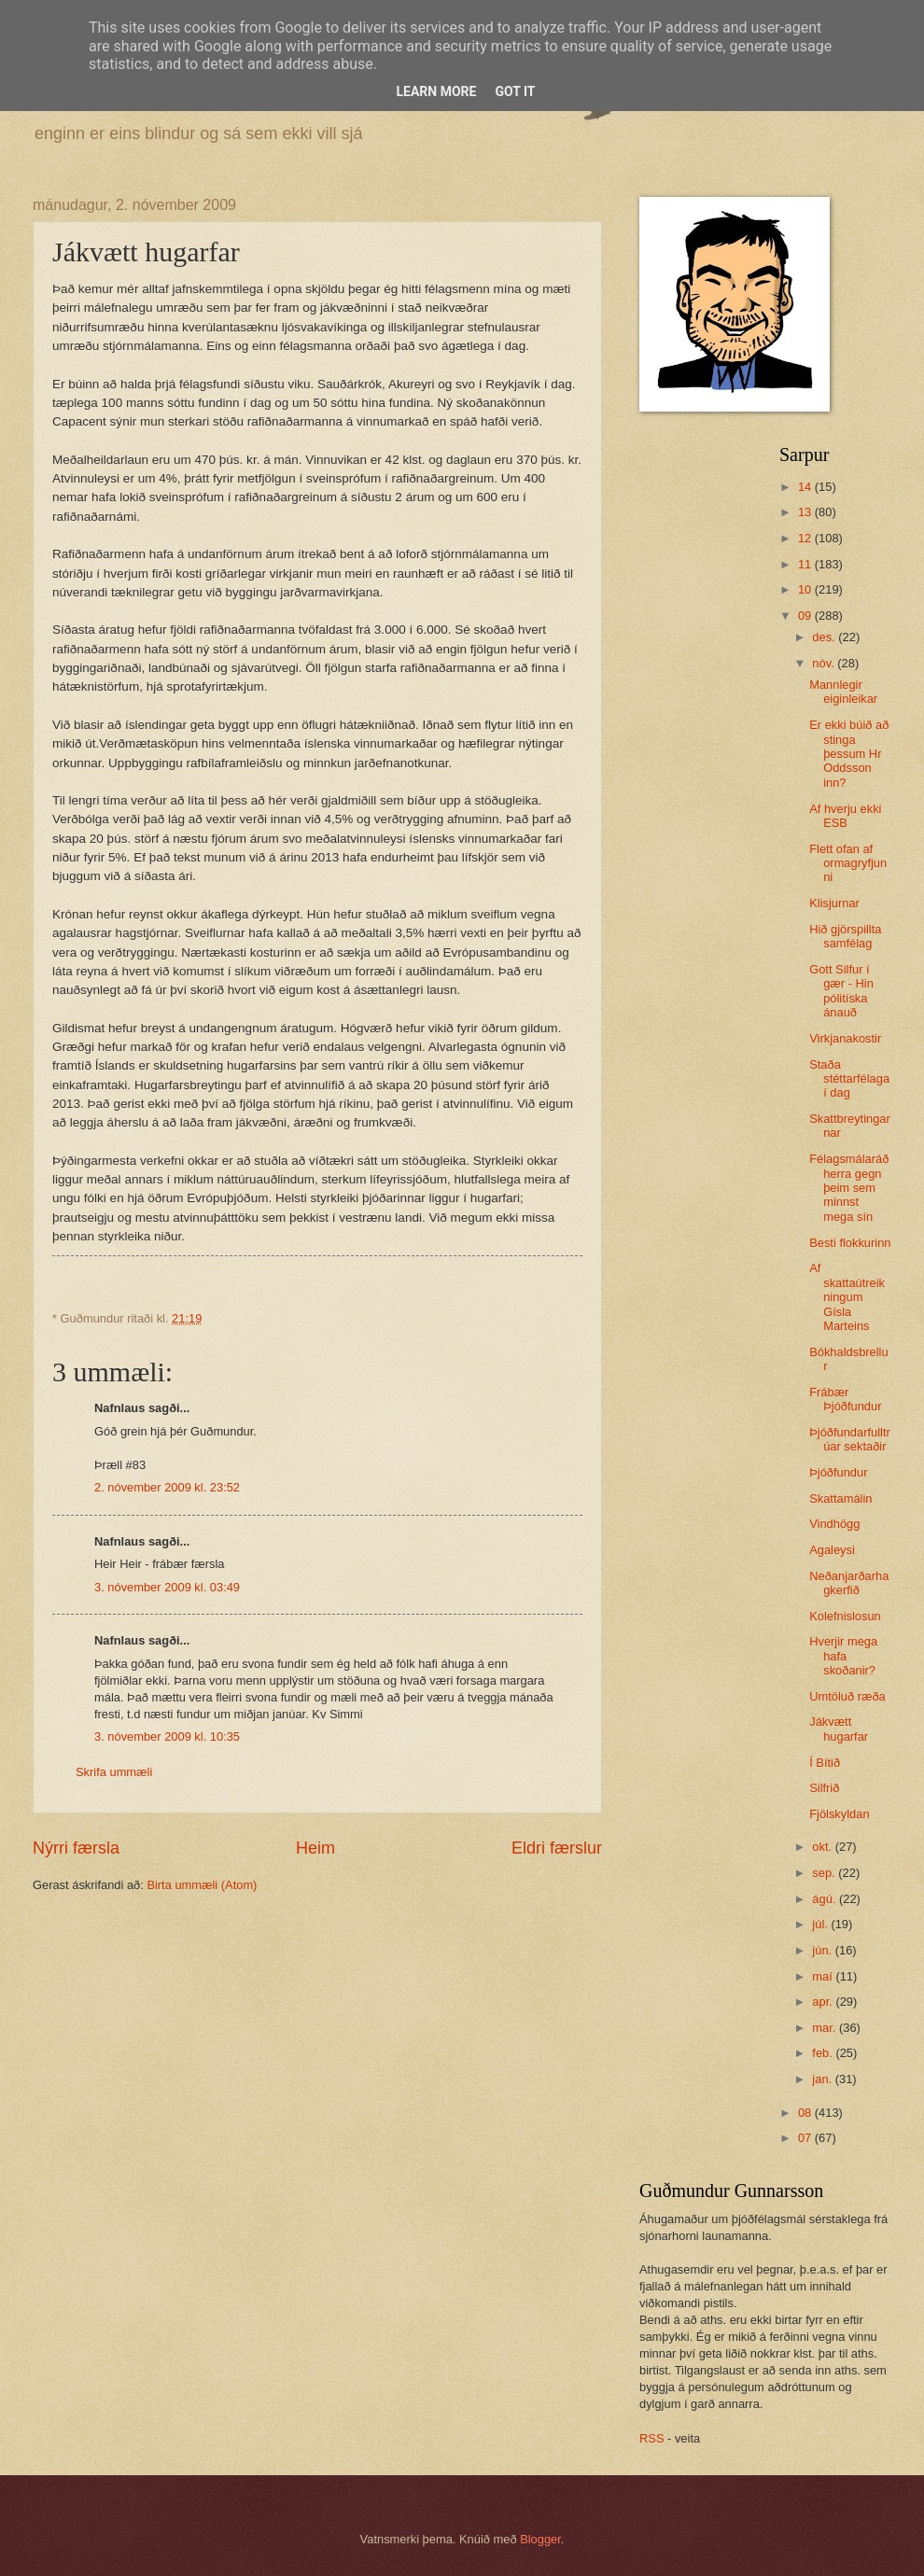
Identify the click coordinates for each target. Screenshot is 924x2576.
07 (806, 2138)
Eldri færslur (556, 1848)
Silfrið (824, 1788)
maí (823, 1976)
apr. (823, 2002)
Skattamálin (840, 1498)
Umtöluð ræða (847, 1696)
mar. (825, 2028)
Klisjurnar (834, 903)
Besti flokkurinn (849, 1243)
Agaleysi (832, 1550)
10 (806, 589)
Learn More (436, 91)
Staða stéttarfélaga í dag (849, 1078)
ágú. (825, 1899)
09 (806, 616)
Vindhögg (834, 1524)
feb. (823, 2053)
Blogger (540, 2539)
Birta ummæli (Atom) (202, 1885)
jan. (823, 2079)
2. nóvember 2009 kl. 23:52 (167, 1487)
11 (806, 564)
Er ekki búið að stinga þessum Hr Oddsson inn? (849, 754)
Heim (315, 1848)
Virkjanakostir (845, 1038)
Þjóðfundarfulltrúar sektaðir (849, 1439)
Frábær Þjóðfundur (845, 1399)
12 (806, 538)
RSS (651, 2438)
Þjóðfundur (838, 1472)
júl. (821, 1924)
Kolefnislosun (845, 1616)
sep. (825, 1873)
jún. (823, 1950)
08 (806, 2113)
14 (806, 487)
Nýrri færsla (76, 1848)
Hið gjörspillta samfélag (845, 936)
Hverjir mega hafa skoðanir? (843, 1655)
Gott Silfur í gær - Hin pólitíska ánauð (841, 990)
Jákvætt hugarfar (838, 1729)
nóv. (824, 663)
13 (806, 512)
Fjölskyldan (839, 1814)
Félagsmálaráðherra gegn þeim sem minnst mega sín (849, 1188)
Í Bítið (824, 1763)
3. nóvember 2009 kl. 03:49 (167, 1587)
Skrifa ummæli (114, 1772)
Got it (515, 91)
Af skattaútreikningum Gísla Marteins (847, 1297)
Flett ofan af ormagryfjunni (848, 863)
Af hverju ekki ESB (845, 816)
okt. (823, 1847)
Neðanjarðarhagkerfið (849, 1583)
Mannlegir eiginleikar (843, 692)
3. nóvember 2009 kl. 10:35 (167, 1736)
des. (825, 637)
